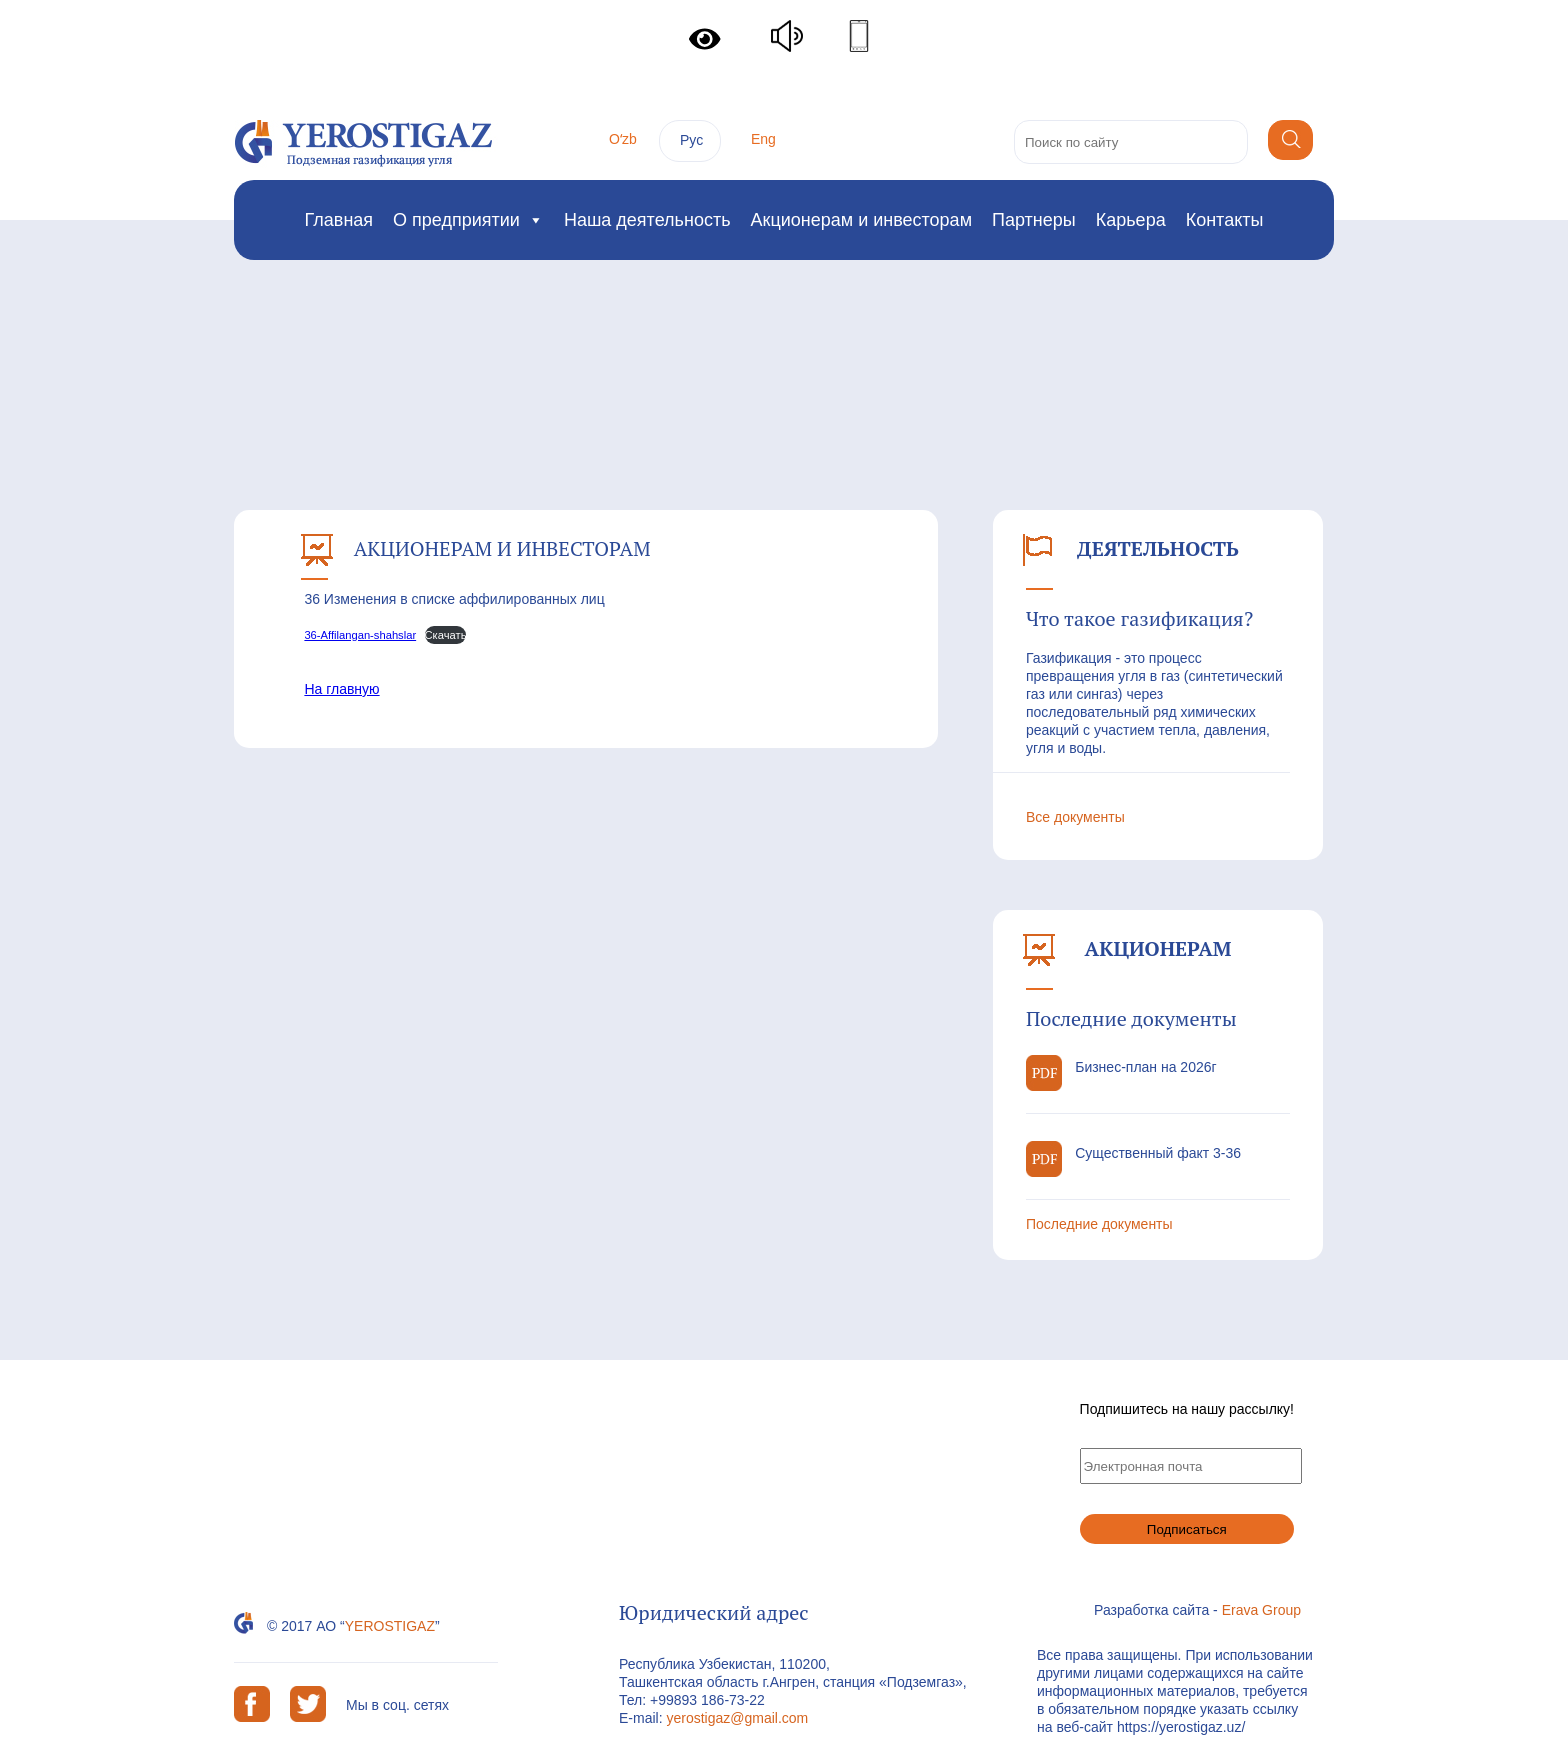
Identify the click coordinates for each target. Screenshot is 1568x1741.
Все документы (1075, 817)
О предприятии (468, 220)
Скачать (446, 635)
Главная (339, 220)
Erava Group (1261, 1610)
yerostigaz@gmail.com (737, 1718)
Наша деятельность (647, 220)
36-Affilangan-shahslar (360, 635)
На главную (341, 689)
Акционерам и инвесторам (861, 220)
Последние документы (1099, 1224)
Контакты (1225, 220)
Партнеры (1034, 220)
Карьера (1131, 220)
